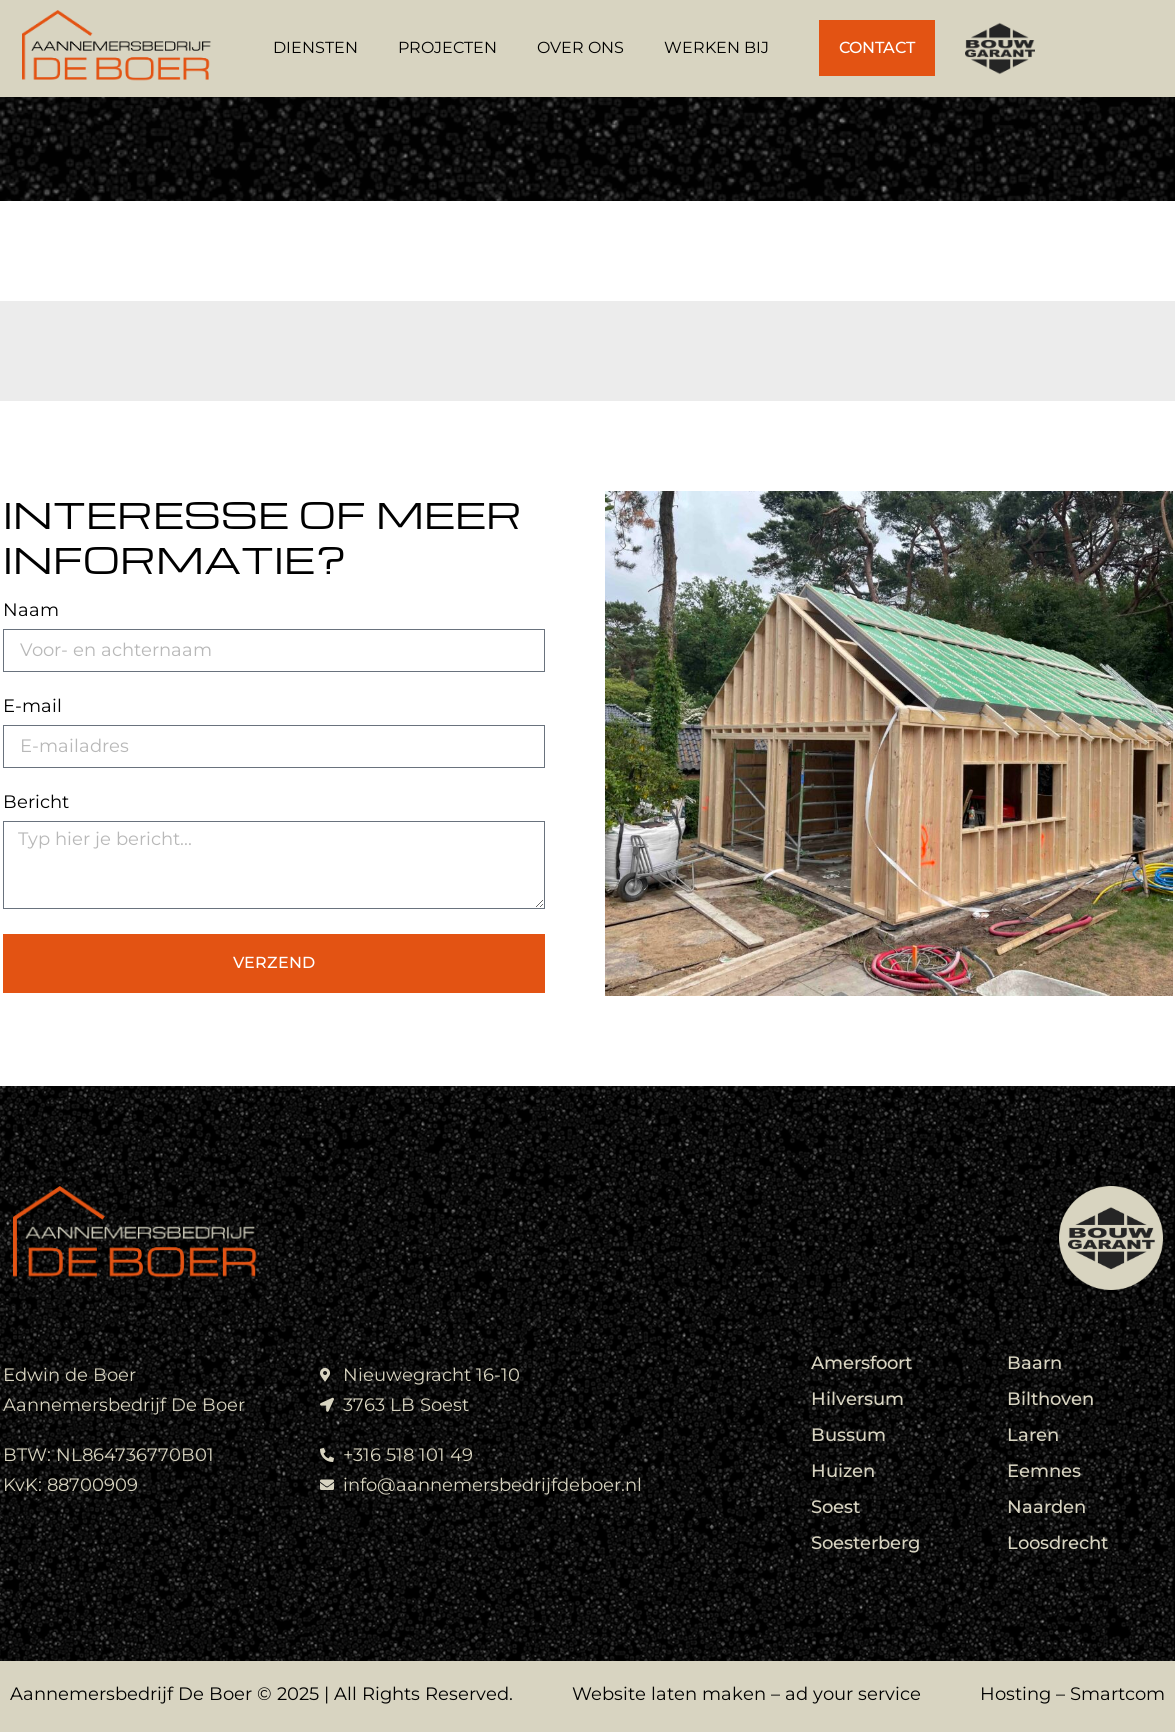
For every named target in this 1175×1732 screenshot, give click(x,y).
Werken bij (716, 47)
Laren (1033, 1435)
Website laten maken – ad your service (746, 1694)
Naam (31, 611)
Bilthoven (1050, 1399)
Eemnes (1044, 1471)
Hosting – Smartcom (1072, 1694)
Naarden (1046, 1507)
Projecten (447, 47)
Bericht (36, 803)
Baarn (1034, 1363)
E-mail (32, 707)
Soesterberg (865, 1543)
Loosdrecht (1057, 1543)
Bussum (848, 1435)
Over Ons (580, 47)
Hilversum (857, 1399)
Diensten (315, 47)
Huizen (843, 1471)
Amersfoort (861, 1363)
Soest (835, 1507)
